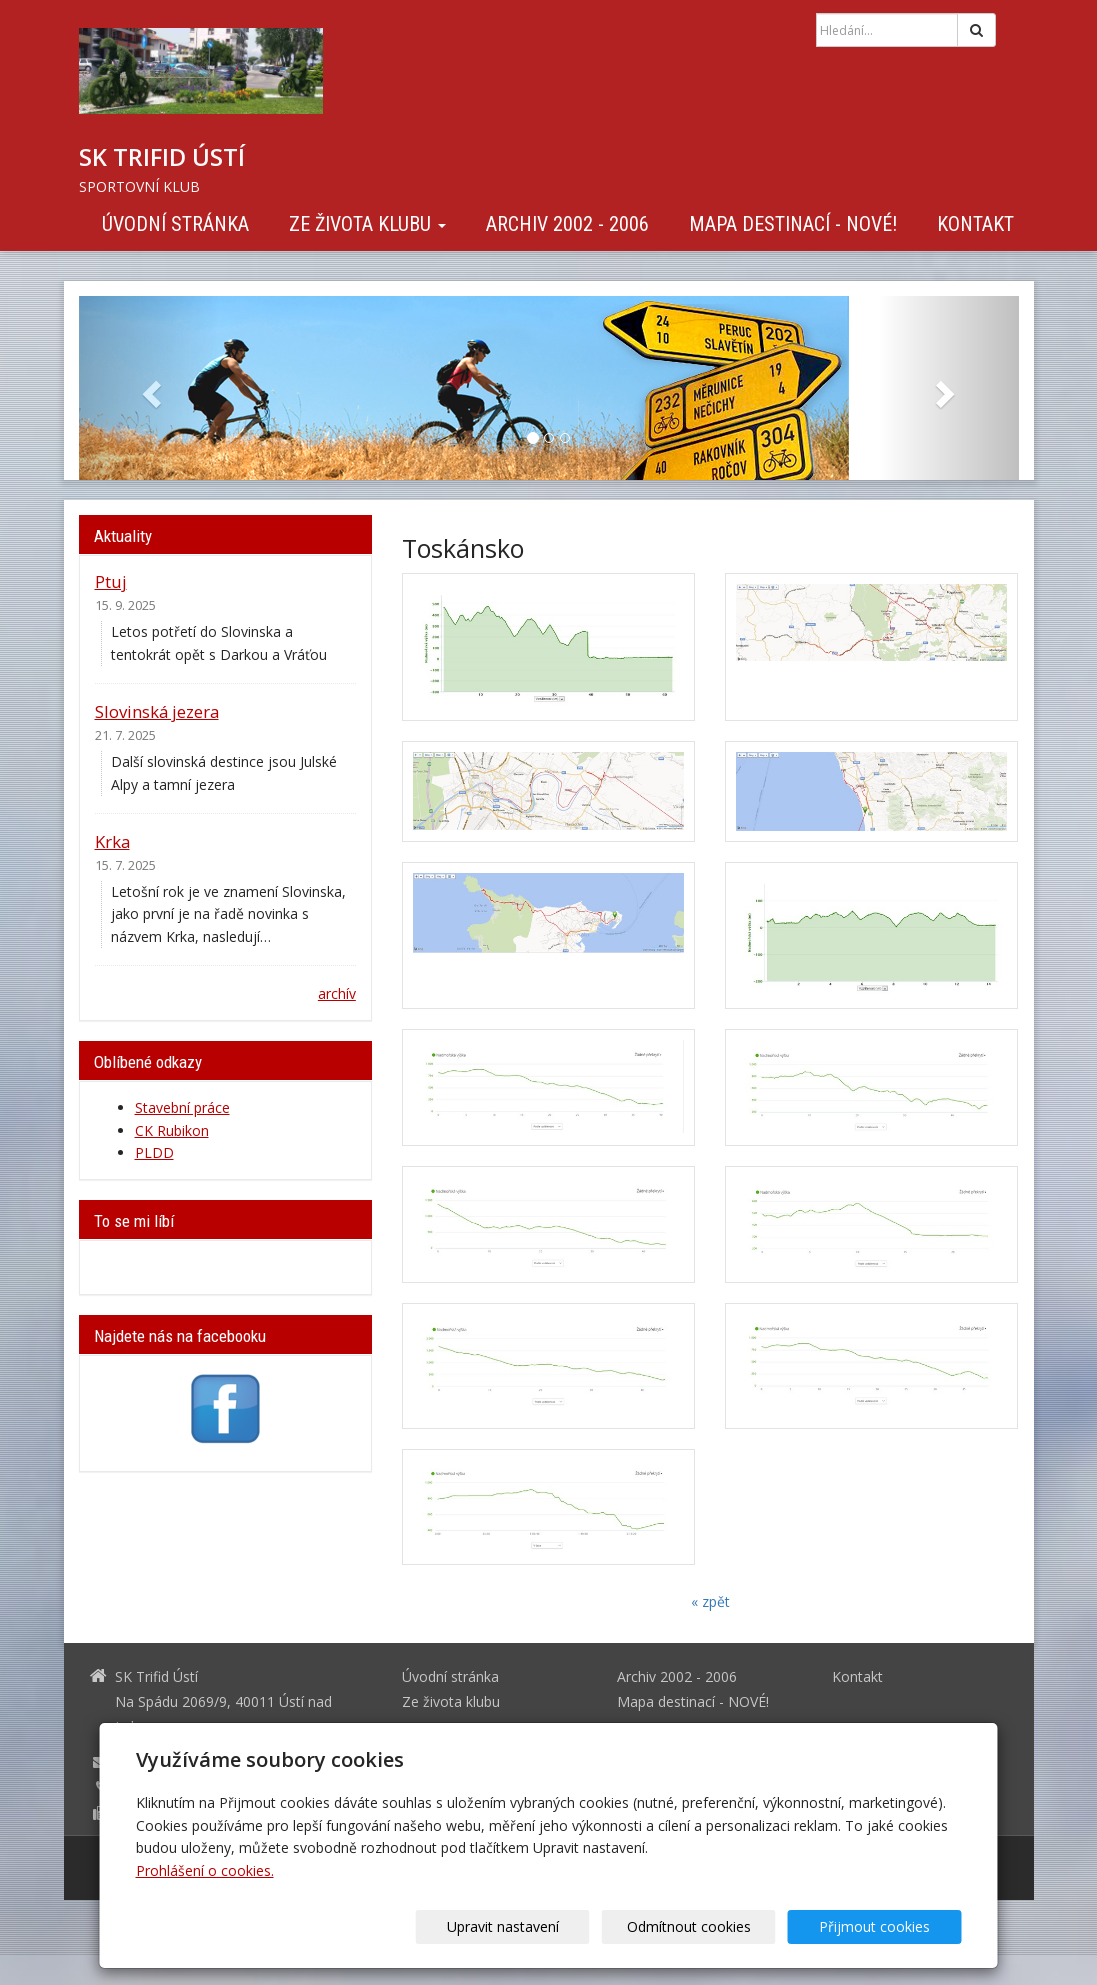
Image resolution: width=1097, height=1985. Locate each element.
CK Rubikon (172, 1130)
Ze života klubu (367, 224)
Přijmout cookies (885, 1926)
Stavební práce (182, 1107)
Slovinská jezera (157, 711)
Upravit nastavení (555, 1926)
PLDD (154, 1152)
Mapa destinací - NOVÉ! (793, 224)
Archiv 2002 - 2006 (567, 224)
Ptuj (111, 581)
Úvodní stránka (175, 224)
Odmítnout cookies (720, 1926)
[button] (149, 388)
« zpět (710, 1601)
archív (337, 993)
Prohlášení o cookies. (205, 1870)
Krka (112, 841)
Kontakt (975, 224)
